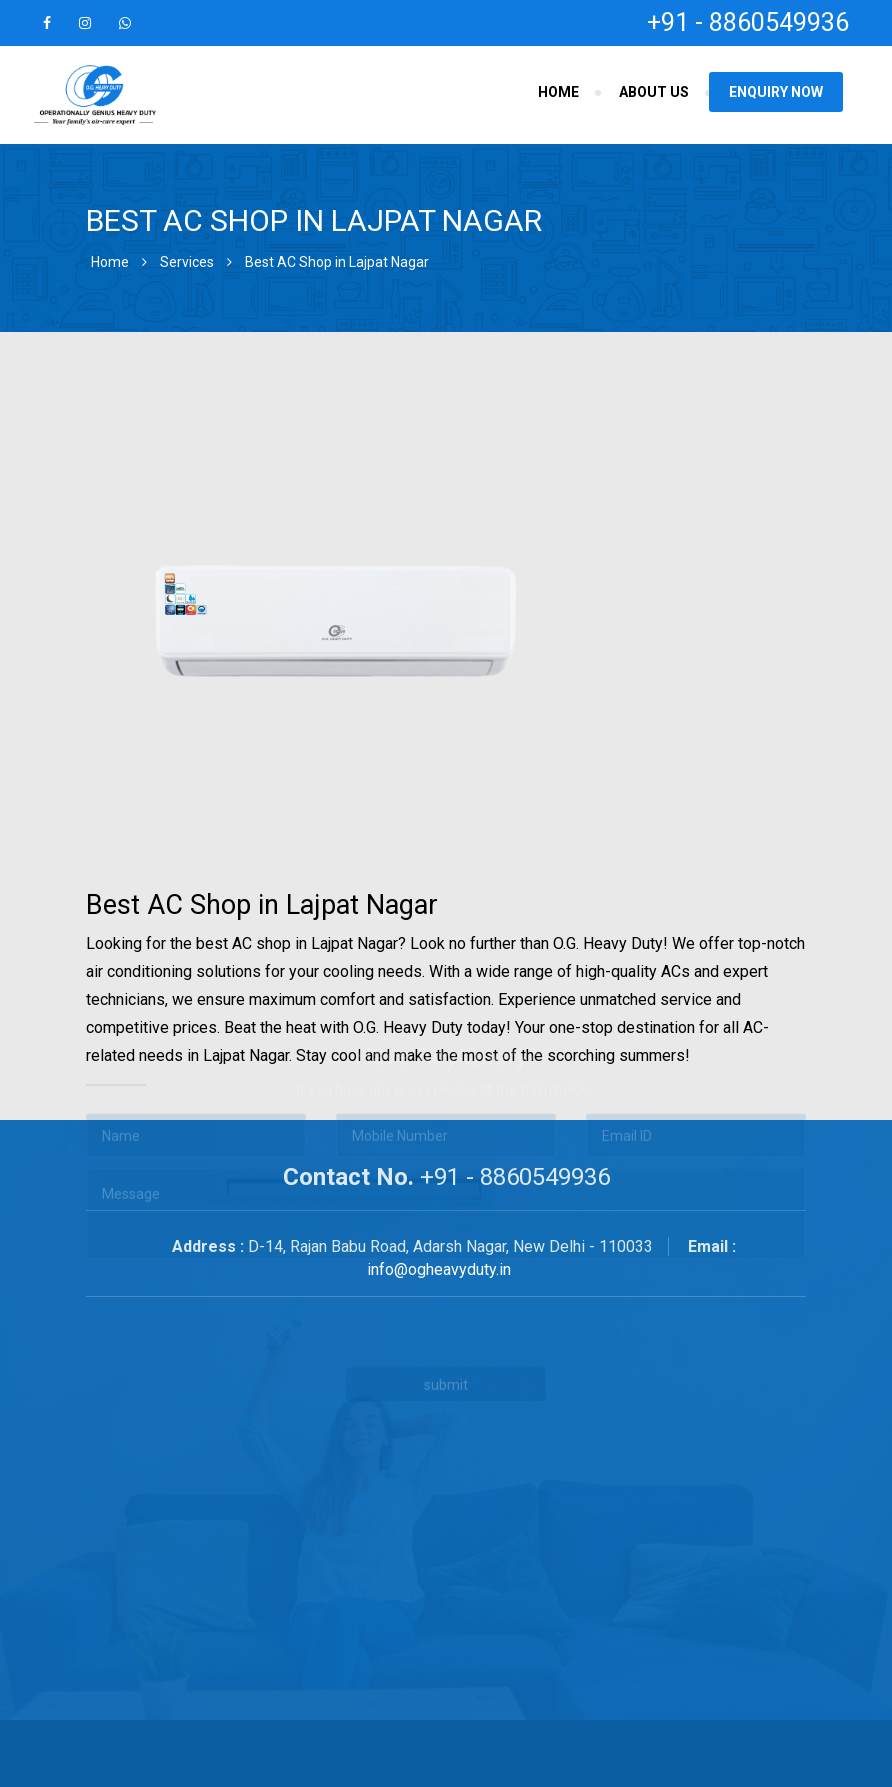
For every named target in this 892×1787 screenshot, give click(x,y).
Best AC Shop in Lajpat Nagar (337, 262)
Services (187, 262)
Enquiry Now (776, 92)
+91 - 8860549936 (748, 22)
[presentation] (356, 1250)
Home (558, 92)
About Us (654, 92)
